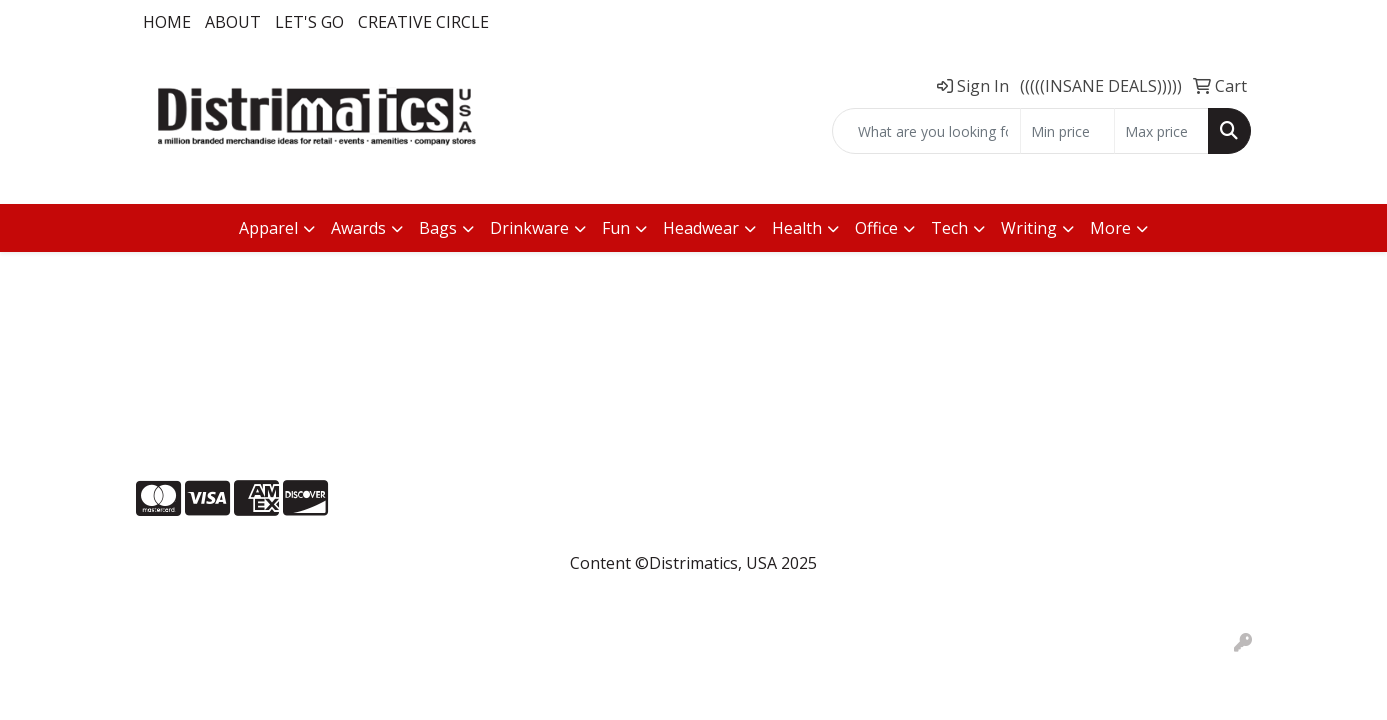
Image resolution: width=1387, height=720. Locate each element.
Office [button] (876, 228)
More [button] (1110, 228)
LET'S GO (309, 22)
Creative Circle (423, 22)
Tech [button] (949, 228)
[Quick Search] (926, 131)
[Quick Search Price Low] (1067, 131)
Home (167, 22)
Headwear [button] (701, 228)
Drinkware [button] (529, 228)
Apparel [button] (268, 228)
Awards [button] (358, 228)
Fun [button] (616, 228)
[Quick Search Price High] (1161, 131)
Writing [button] (1029, 228)
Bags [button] (438, 228)
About (233, 22)
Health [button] (797, 228)
